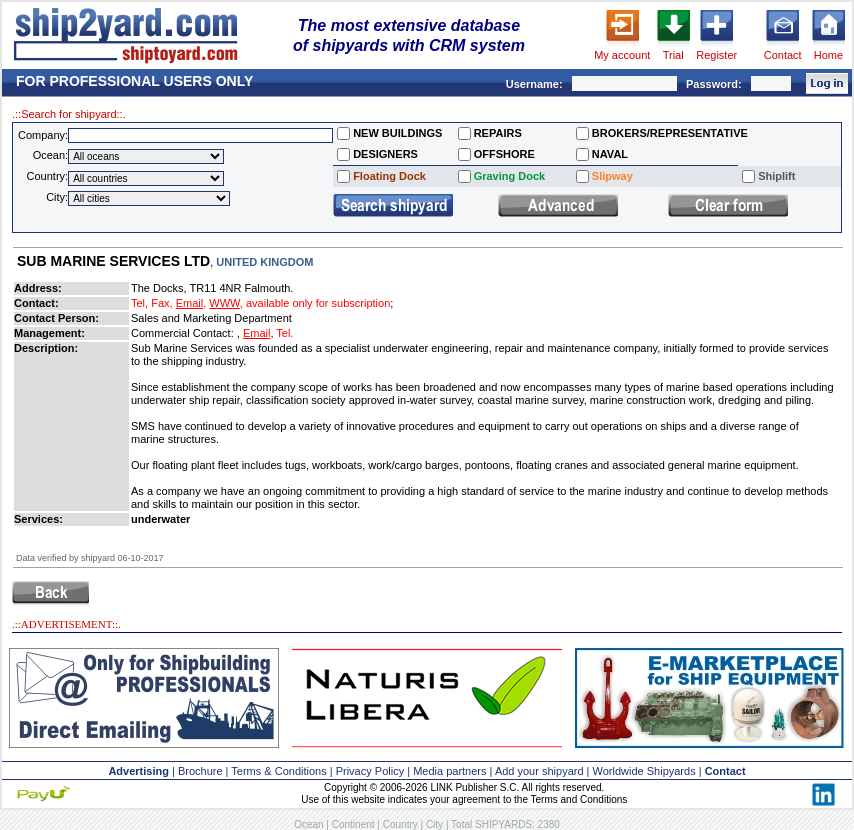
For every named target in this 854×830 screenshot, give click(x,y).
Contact (783, 55)
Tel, (139, 303)
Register (716, 55)
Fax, (161, 303)
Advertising (138, 771)
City (434, 824)
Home (828, 55)
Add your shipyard (539, 771)
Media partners (449, 771)
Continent (353, 824)
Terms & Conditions (278, 771)
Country (400, 824)
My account (622, 55)
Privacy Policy (370, 771)
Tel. (284, 333)
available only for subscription (318, 303)
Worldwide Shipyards (644, 771)
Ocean (308, 824)
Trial (673, 55)
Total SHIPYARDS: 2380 (505, 824)
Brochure (200, 771)
